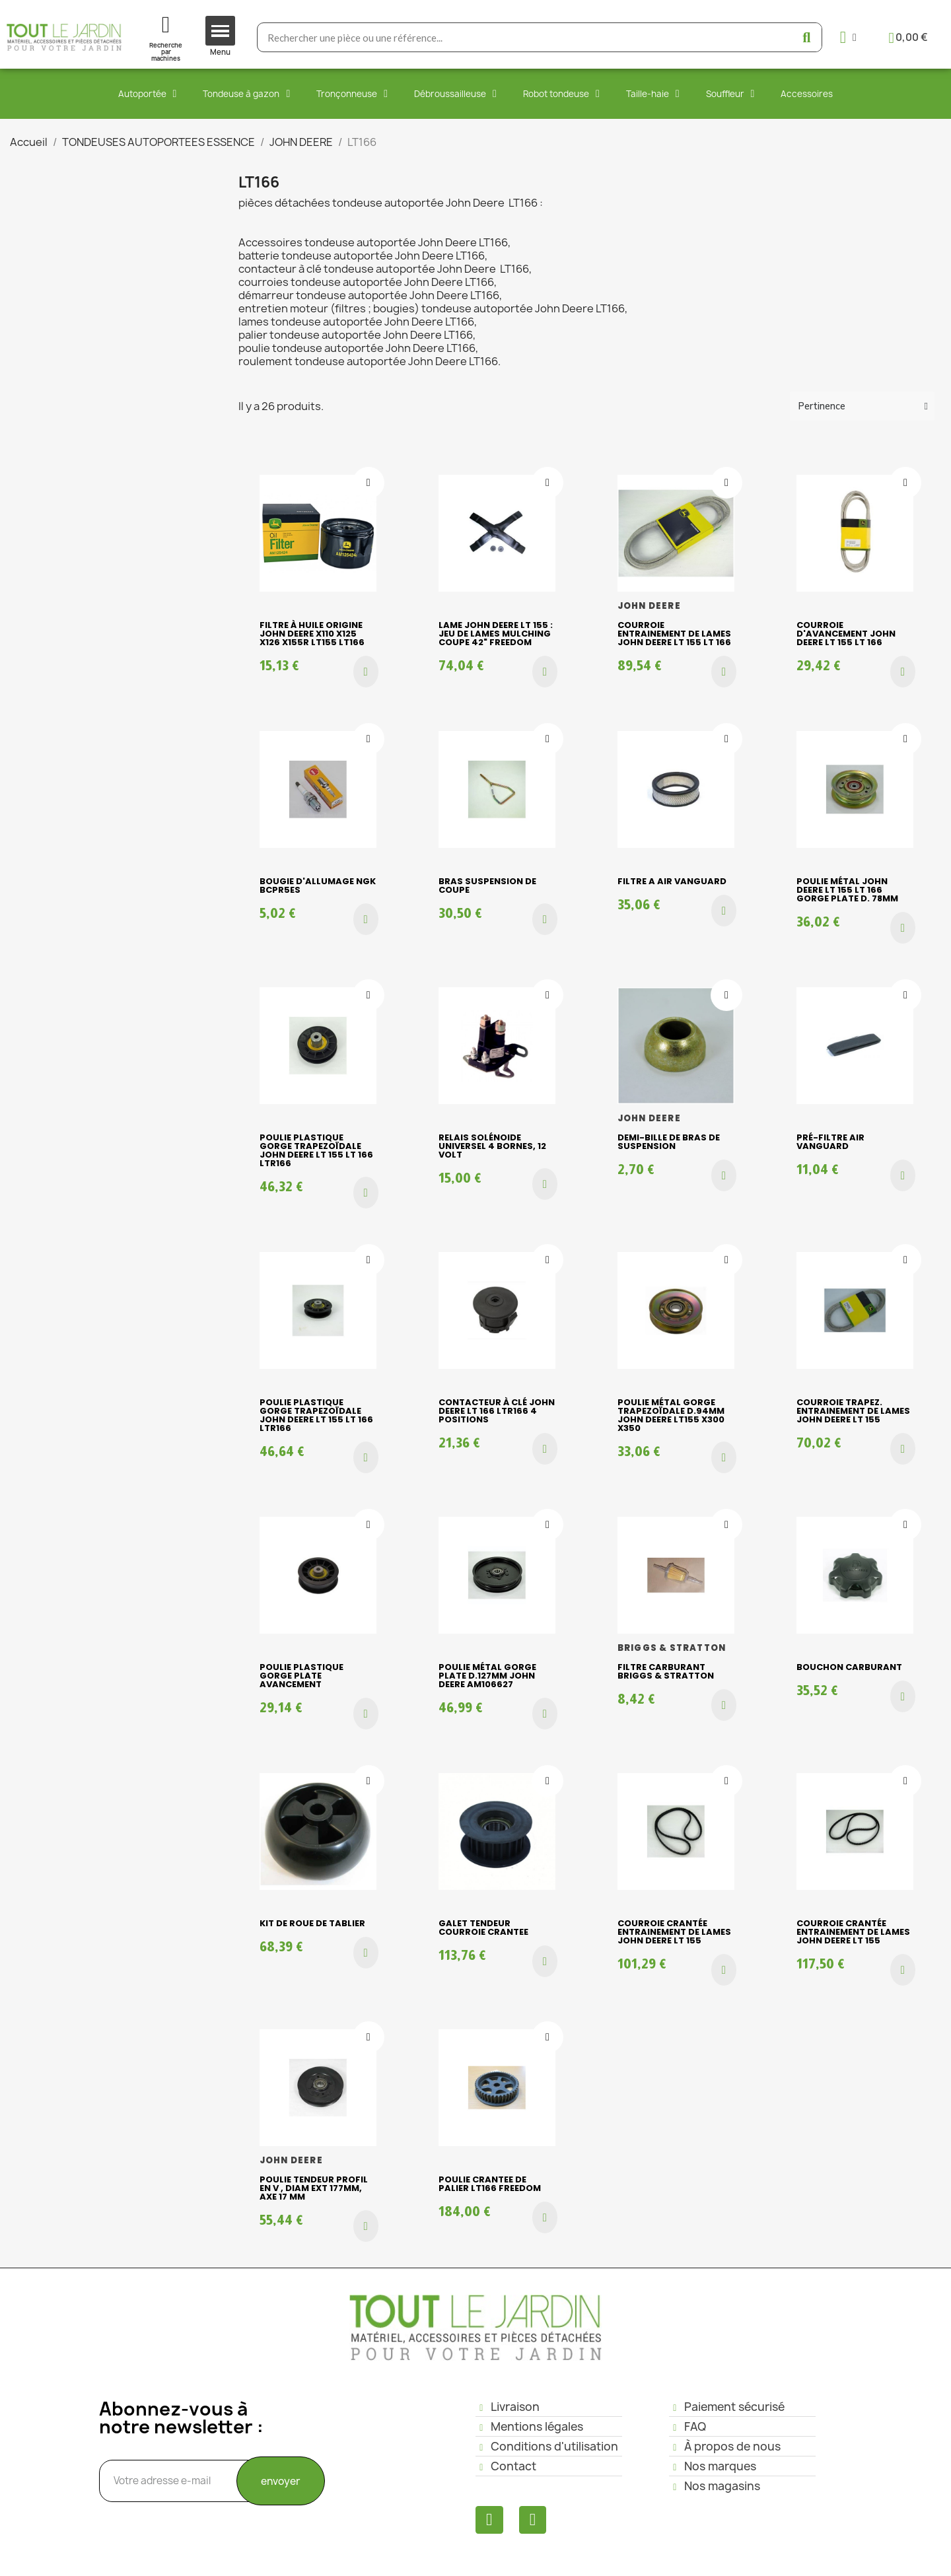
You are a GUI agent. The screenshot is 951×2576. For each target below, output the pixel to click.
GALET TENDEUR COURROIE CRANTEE (483, 1927)
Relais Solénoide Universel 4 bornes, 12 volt (492, 1146)
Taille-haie (653, 94)
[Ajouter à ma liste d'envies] (368, 483)
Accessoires (807, 94)
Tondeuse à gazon (246, 94)
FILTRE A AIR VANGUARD (671, 881)
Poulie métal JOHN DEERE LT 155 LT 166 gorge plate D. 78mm (847, 890)
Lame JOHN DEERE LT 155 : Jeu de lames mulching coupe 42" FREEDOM (496, 633)
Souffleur (730, 94)
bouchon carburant (849, 1667)
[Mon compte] (848, 37)
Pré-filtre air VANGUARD (830, 1141)
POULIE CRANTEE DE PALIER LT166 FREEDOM (490, 2183)
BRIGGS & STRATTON (671, 1648)
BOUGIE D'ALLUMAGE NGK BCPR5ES (318, 885)
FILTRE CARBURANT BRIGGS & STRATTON (665, 1671)
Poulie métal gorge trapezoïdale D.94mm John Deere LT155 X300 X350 (670, 1415)
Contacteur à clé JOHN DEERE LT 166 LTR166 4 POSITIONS (497, 1411)
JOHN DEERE (649, 606)
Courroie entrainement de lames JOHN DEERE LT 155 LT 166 (674, 633)
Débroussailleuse (455, 94)
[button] (365, 671)
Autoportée (147, 94)
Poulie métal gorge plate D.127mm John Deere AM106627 (487, 1675)
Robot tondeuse (561, 94)
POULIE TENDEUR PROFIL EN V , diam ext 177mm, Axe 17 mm (314, 2188)
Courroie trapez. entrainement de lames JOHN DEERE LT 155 (853, 1411)
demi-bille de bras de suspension (668, 1141)
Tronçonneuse (352, 94)
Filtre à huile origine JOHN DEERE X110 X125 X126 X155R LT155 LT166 (312, 633)
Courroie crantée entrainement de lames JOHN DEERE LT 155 (674, 1932)
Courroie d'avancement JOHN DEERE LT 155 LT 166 (846, 633)
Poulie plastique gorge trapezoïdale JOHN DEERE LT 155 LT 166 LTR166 (316, 1150)
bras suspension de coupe (487, 885)
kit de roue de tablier (312, 1923)
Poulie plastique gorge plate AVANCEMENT (301, 1675)
